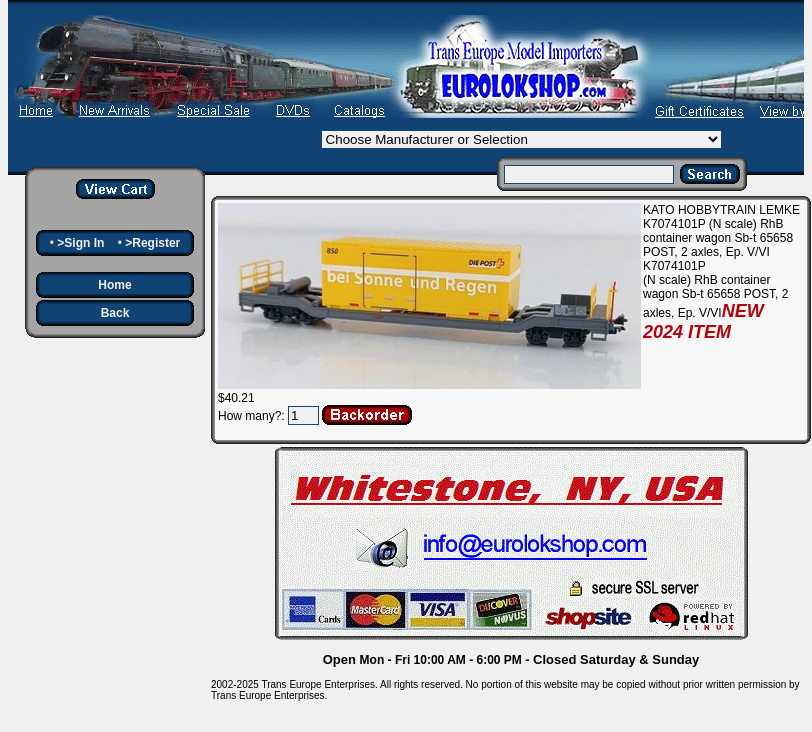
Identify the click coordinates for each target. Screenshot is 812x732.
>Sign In (80, 243)
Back (115, 313)
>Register (152, 243)
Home (114, 285)
